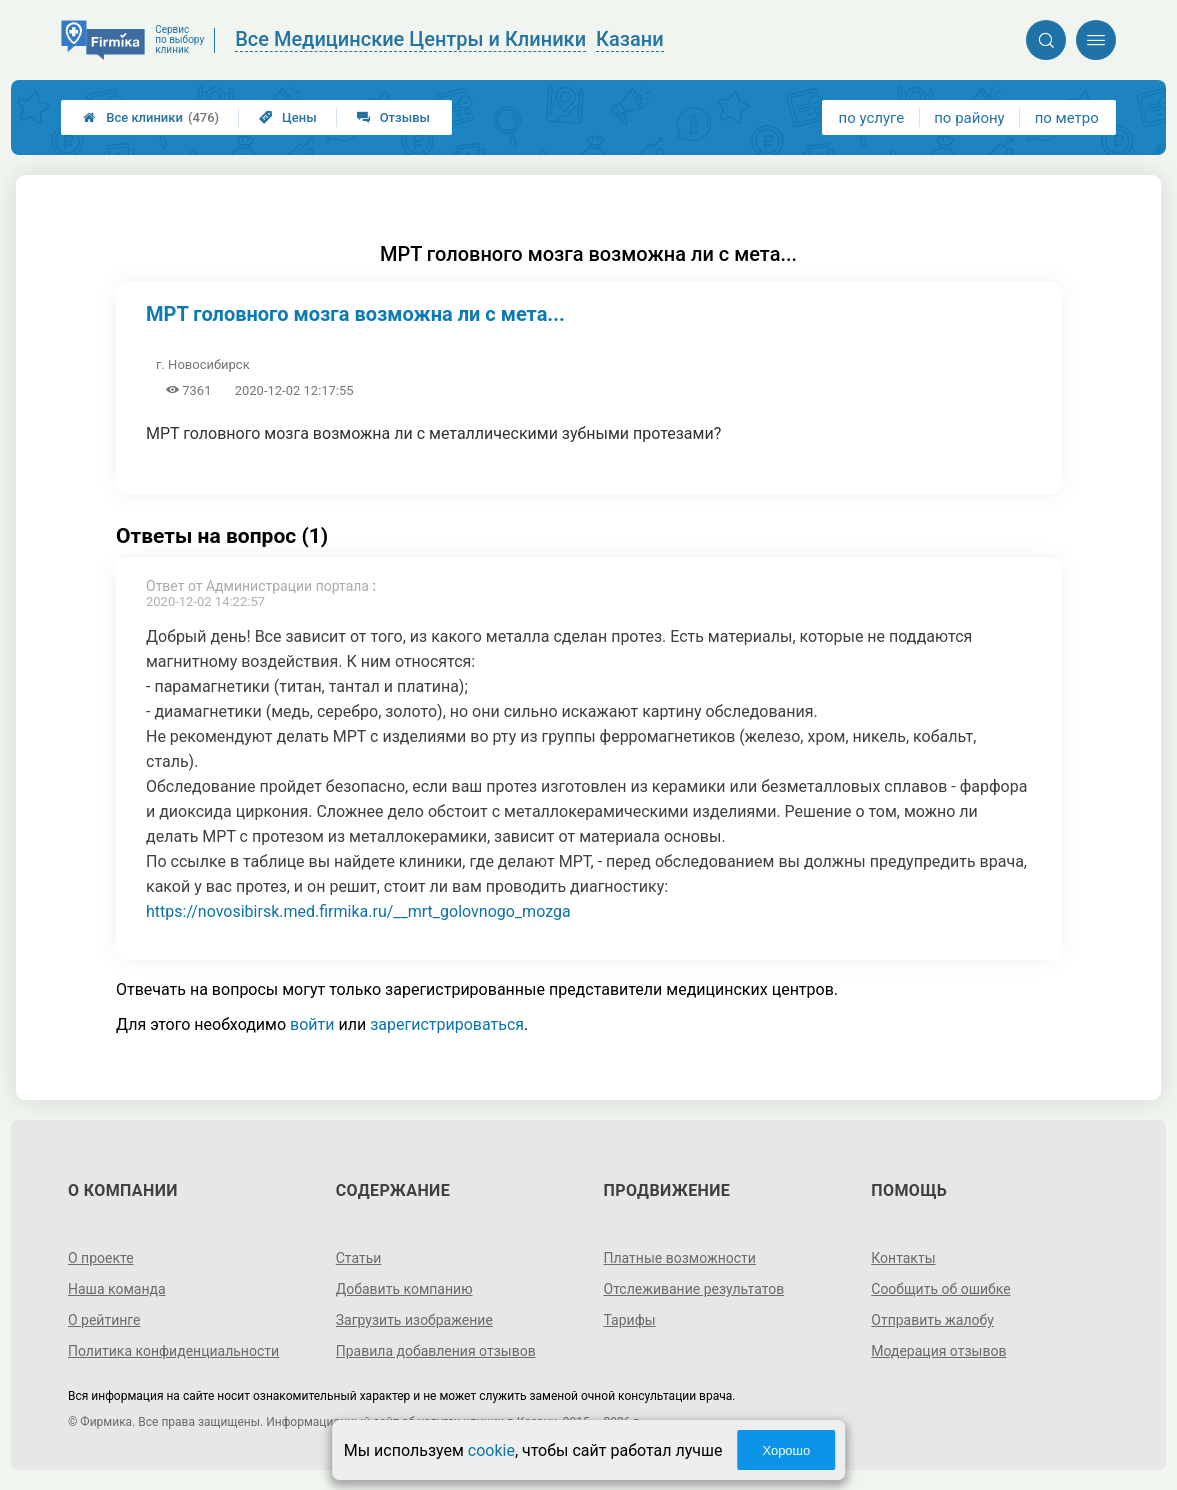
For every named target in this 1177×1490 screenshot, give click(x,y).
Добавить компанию (404, 1289)
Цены (288, 117)
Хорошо (786, 1450)
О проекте (101, 1258)
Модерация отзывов (938, 1351)
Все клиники (151, 117)
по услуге (872, 118)
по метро (1067, 118)
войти (312, 1024)
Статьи (359, 1258)
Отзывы (393, 117)
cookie (491, 1450)
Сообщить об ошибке (940, 1289)
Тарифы (630, 1320)
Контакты (903, 1258)
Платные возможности (680, 1258)
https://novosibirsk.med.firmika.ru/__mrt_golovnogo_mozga (358, 911)
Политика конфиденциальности (173, 1351)
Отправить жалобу (932, 1320)
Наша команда (117, 1289)
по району (969, 118)
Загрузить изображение (414, 1320)
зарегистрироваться (447, 1024)
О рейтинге (104, 1320)
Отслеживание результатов (694, 1289)
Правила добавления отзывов (436, 1351)
